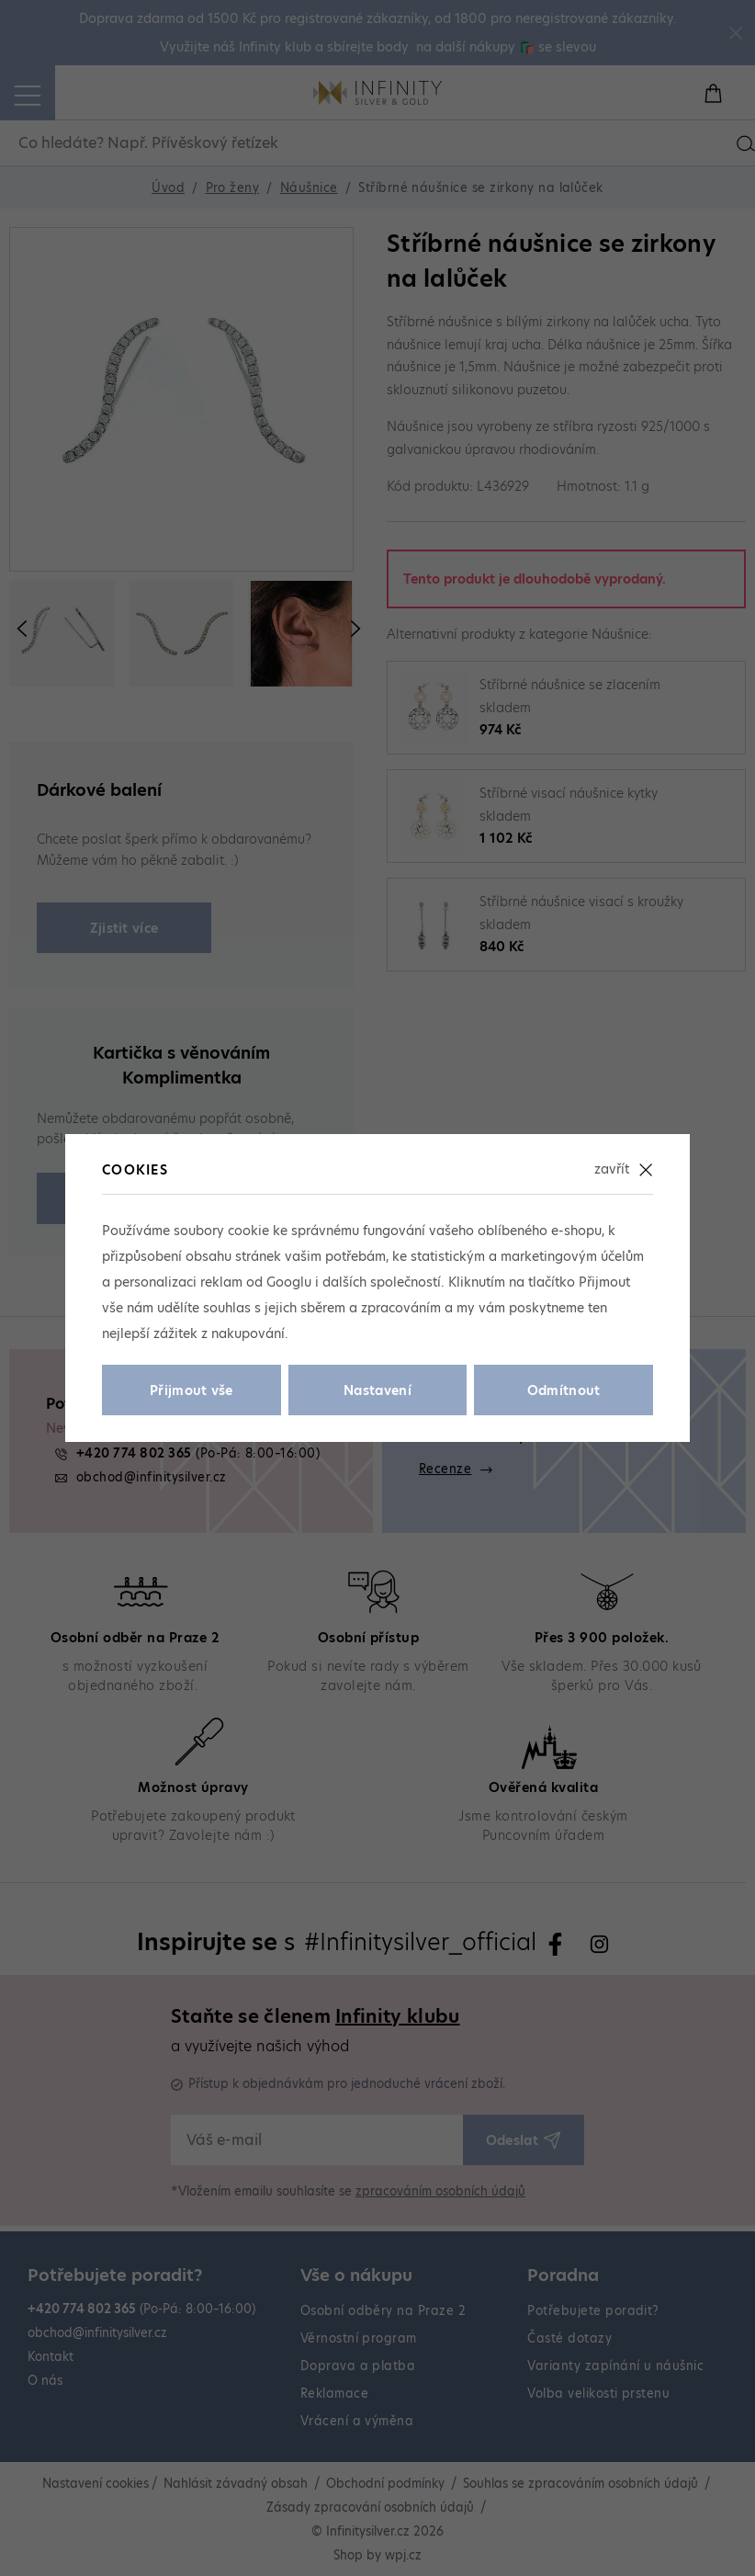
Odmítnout (564, 1390)
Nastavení (377, 1390)
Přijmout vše (191, 1390)
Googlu (288, 1282)
